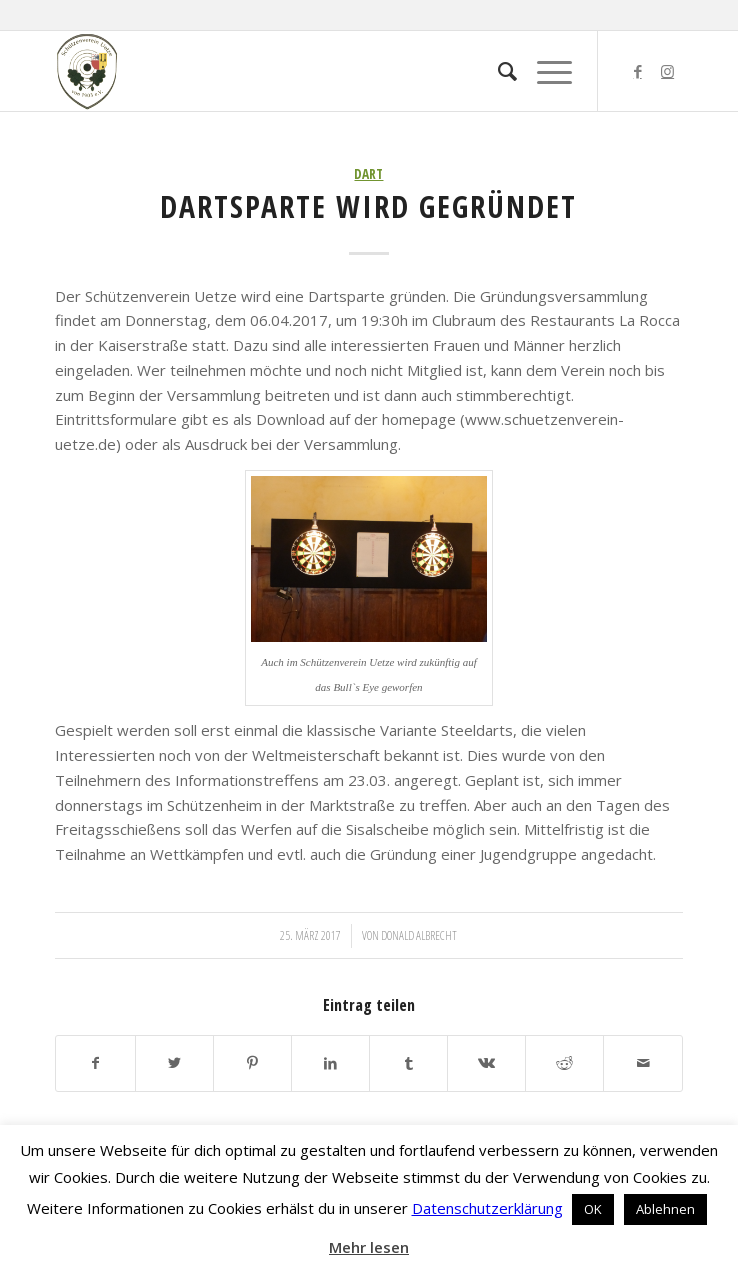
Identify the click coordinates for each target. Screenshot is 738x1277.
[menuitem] (497, 71)
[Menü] (544, 71)
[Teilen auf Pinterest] (252, 1063)
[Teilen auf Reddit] (564, 1063)
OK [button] (593, 1209)
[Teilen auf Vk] (486, 1063)
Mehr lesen (369, 1247)
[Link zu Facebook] (638, 71)
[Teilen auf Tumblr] (408, 1063)
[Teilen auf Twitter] (174, 1063)
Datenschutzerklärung (487, 1208)
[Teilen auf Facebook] (95, 1063)
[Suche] (497, 71)
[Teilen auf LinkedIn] (330, 1063)
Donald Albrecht (419, 935)
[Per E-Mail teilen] (642, 1063)
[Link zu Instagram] (668, 71)
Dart (368, 174)
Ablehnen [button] (665, 1209)
